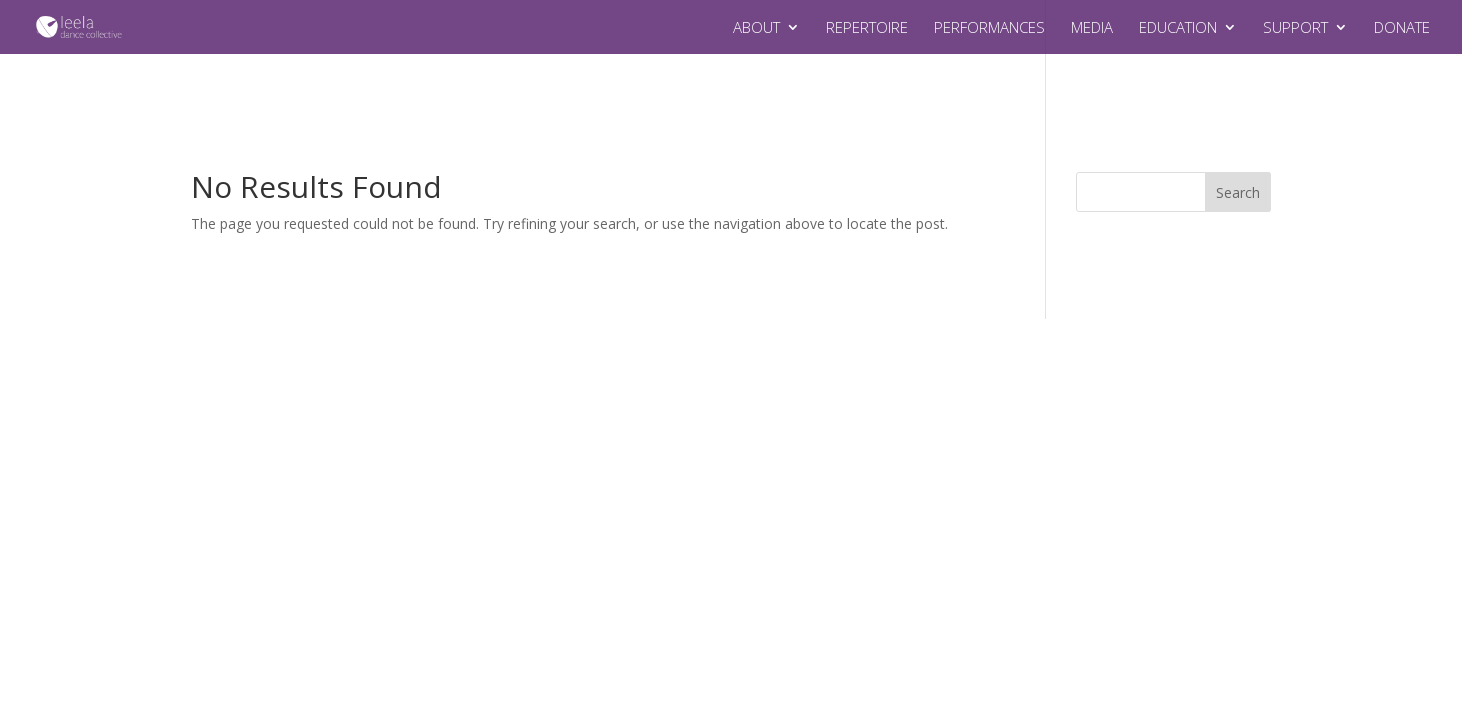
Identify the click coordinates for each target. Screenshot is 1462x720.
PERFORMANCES (989, 28)
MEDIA (1092, 28)
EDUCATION (1178, 28)
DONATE (1402, 28)
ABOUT (756, 28)
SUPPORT (1295, 28)
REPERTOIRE (867, 28)
